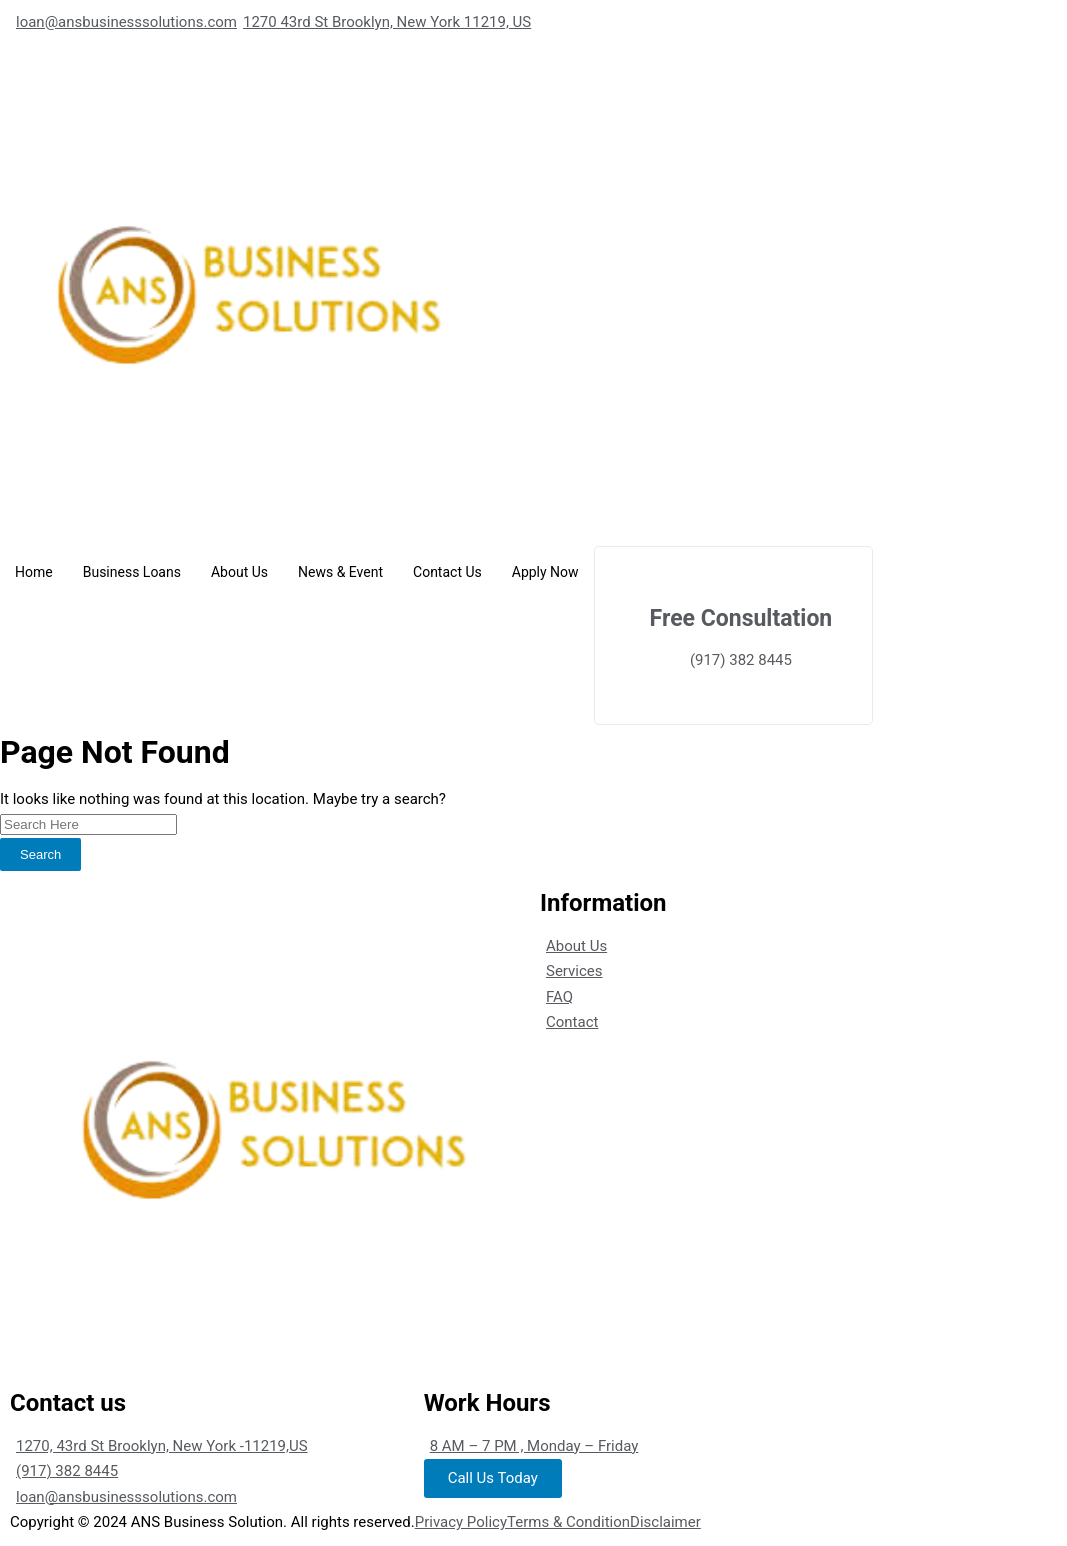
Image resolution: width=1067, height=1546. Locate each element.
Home (34, 572)
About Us (239, 572)
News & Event (340, 572)
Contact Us (447, 572)
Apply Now (545, 572)
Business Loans (132, 572)
